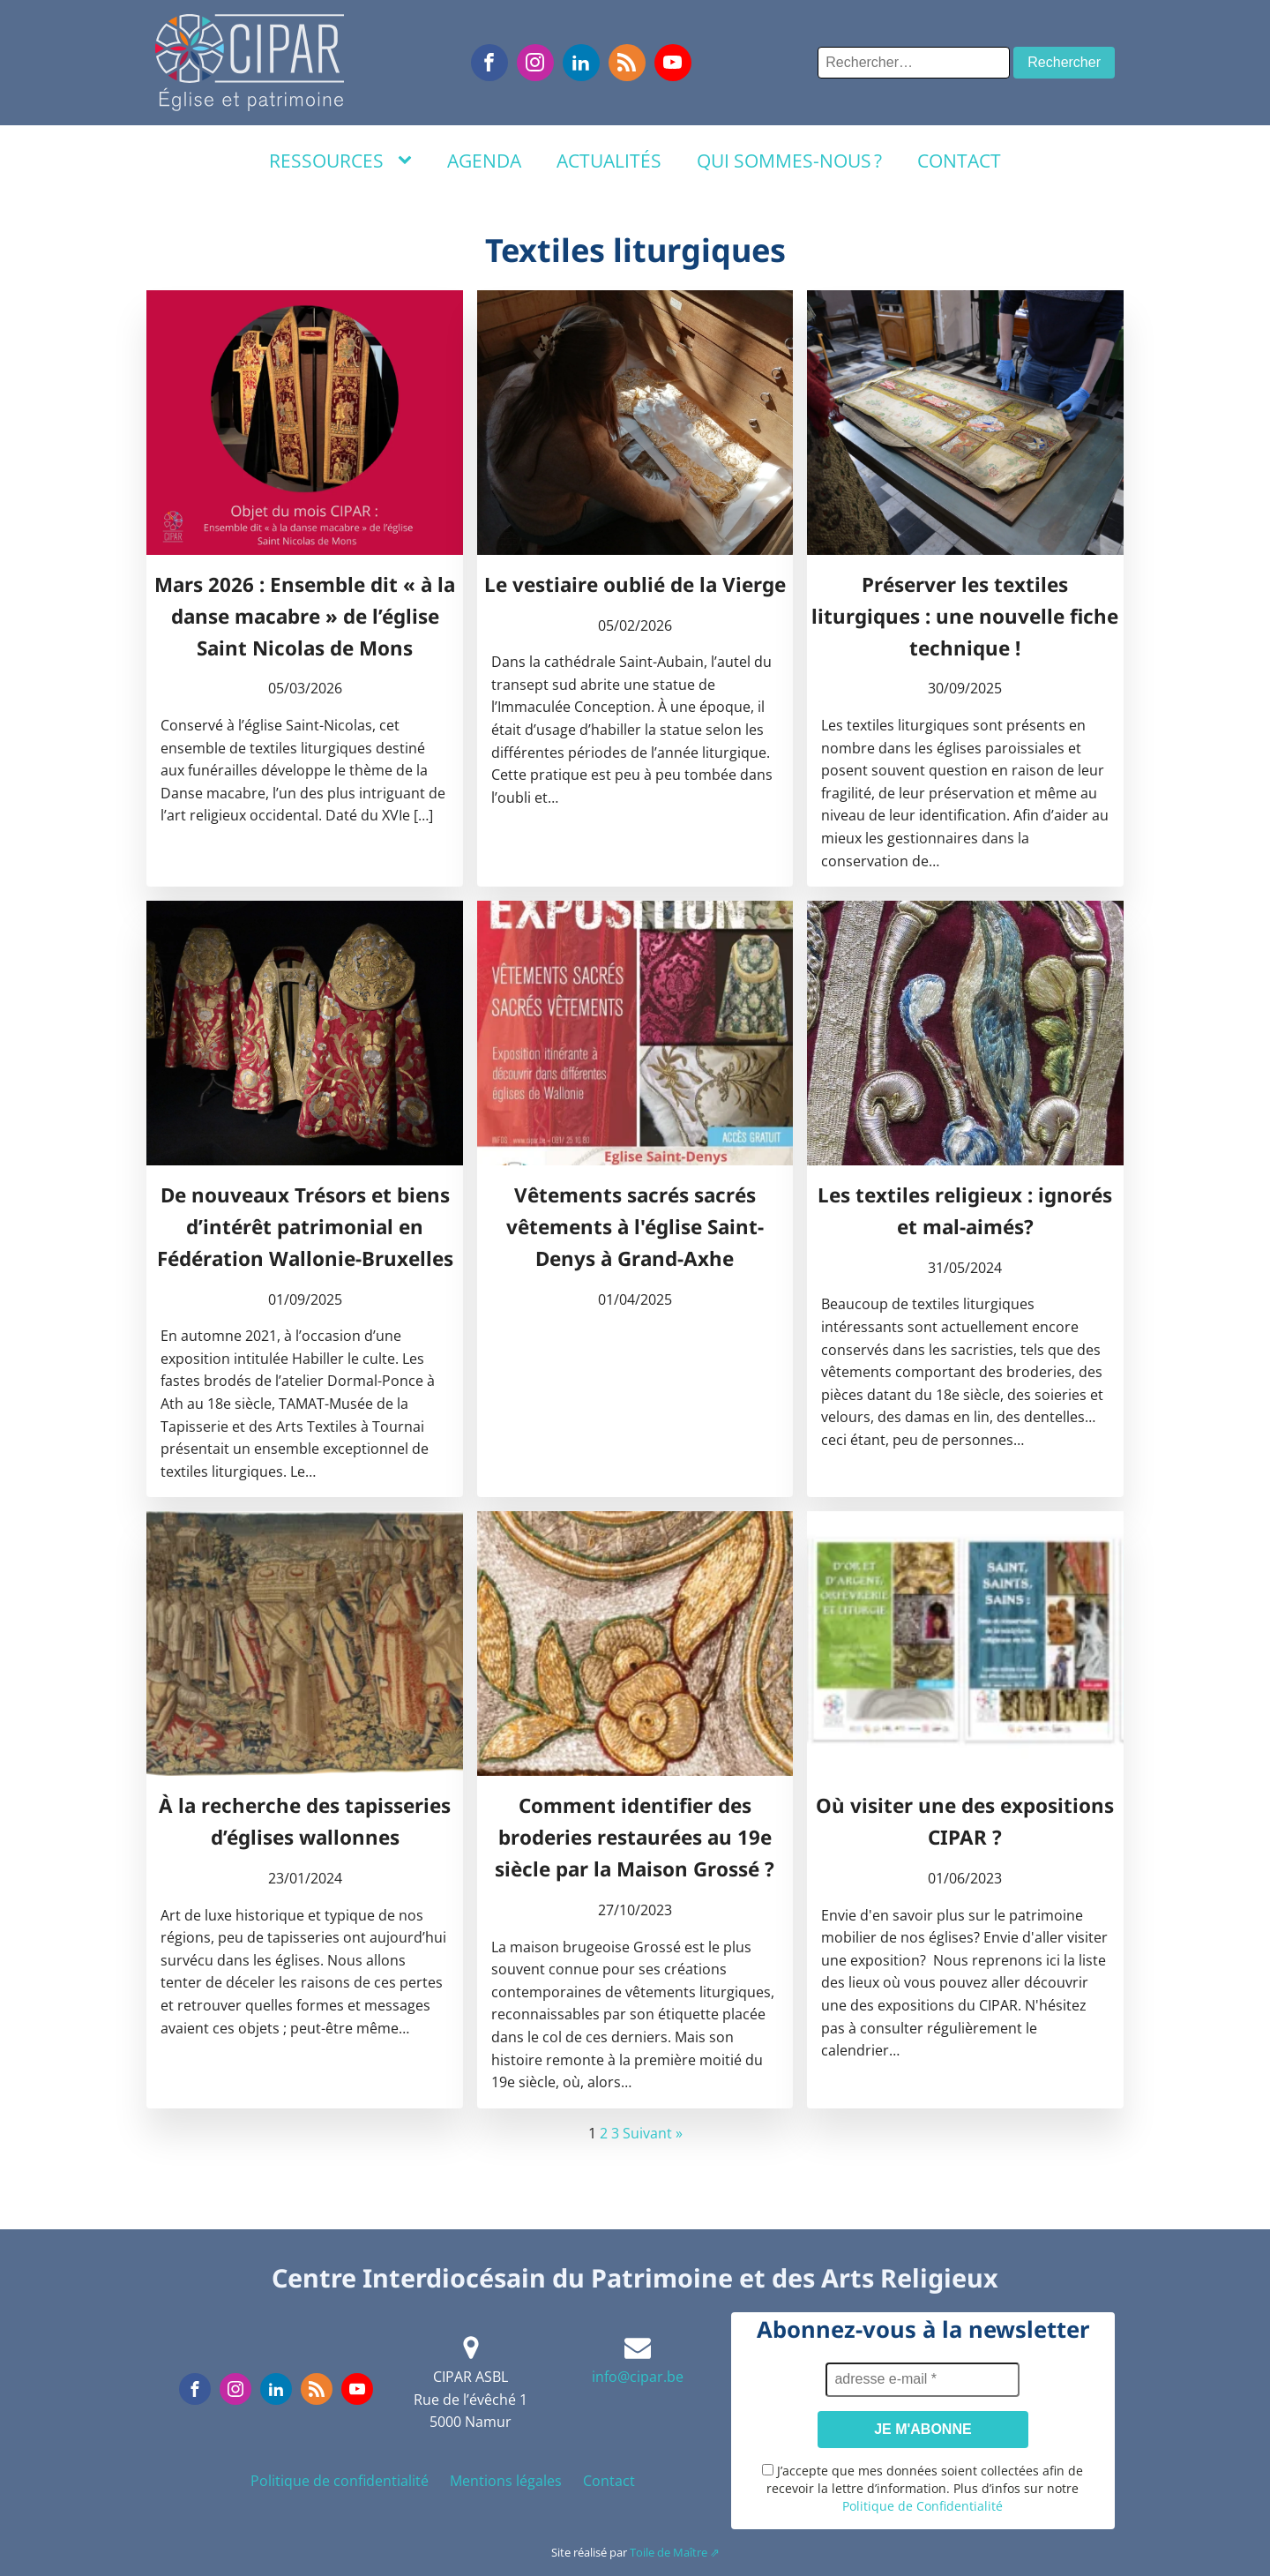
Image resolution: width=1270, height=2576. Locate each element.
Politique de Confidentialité (922, 2505)
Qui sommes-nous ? (789, 160)
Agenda (484, 160)
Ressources (326, 160)
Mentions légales (506, 2480)
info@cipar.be (638, 2376)
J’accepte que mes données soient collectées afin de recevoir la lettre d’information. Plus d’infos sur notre (922, 2488)
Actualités (609, 160)
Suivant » (653, 2133)
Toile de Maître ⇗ (675, 2552)
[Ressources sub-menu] (408, 160)
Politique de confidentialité (339, 2480)
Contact (959, 160)
